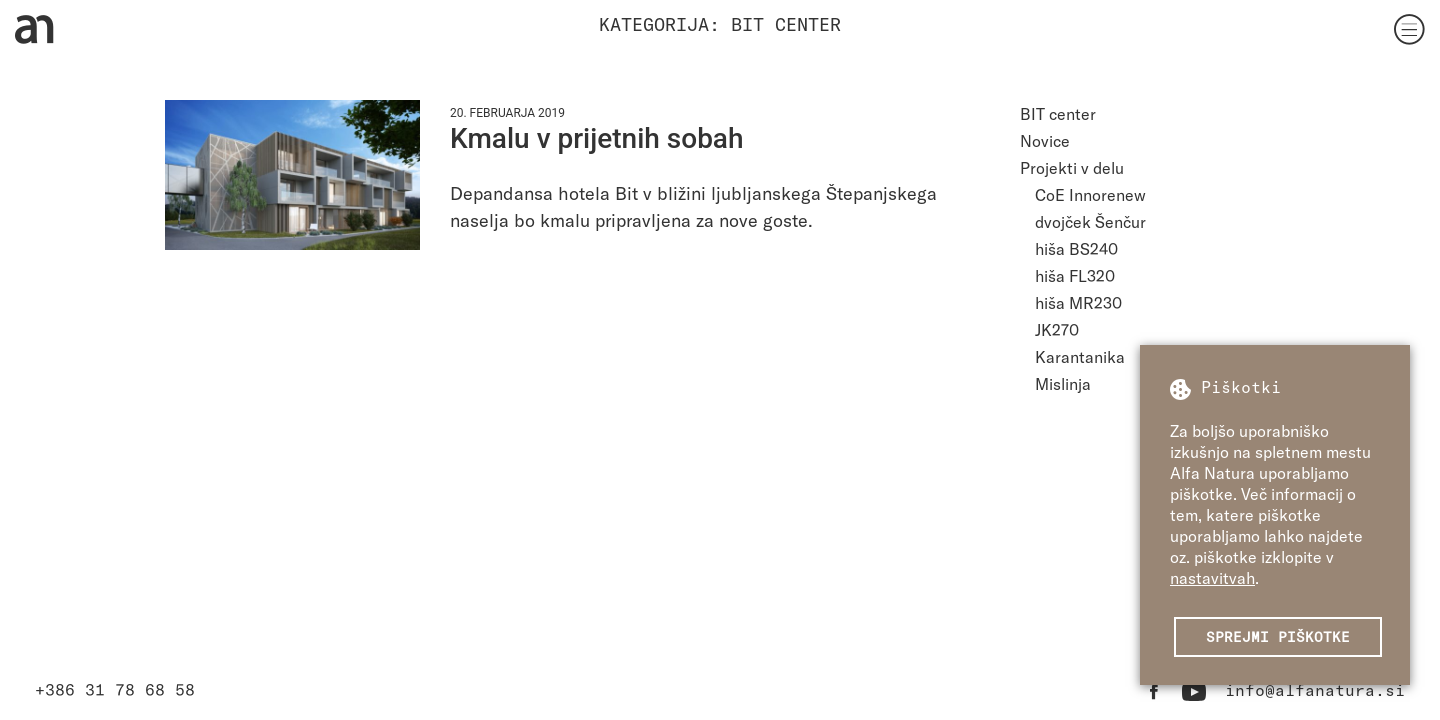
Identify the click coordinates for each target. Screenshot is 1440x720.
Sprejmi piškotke (1278, 636)
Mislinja (1063, 383)
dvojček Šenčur (1090, 221)
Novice (1045, 140)
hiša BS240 (1076, 248)
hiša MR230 (1078, 302)
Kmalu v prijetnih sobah (597, 138)
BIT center (1058, 113)
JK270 (1057, 329)
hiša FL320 (1075, 275)
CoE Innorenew (1090, 194)
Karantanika (1080, 356)
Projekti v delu (1072, 167)
